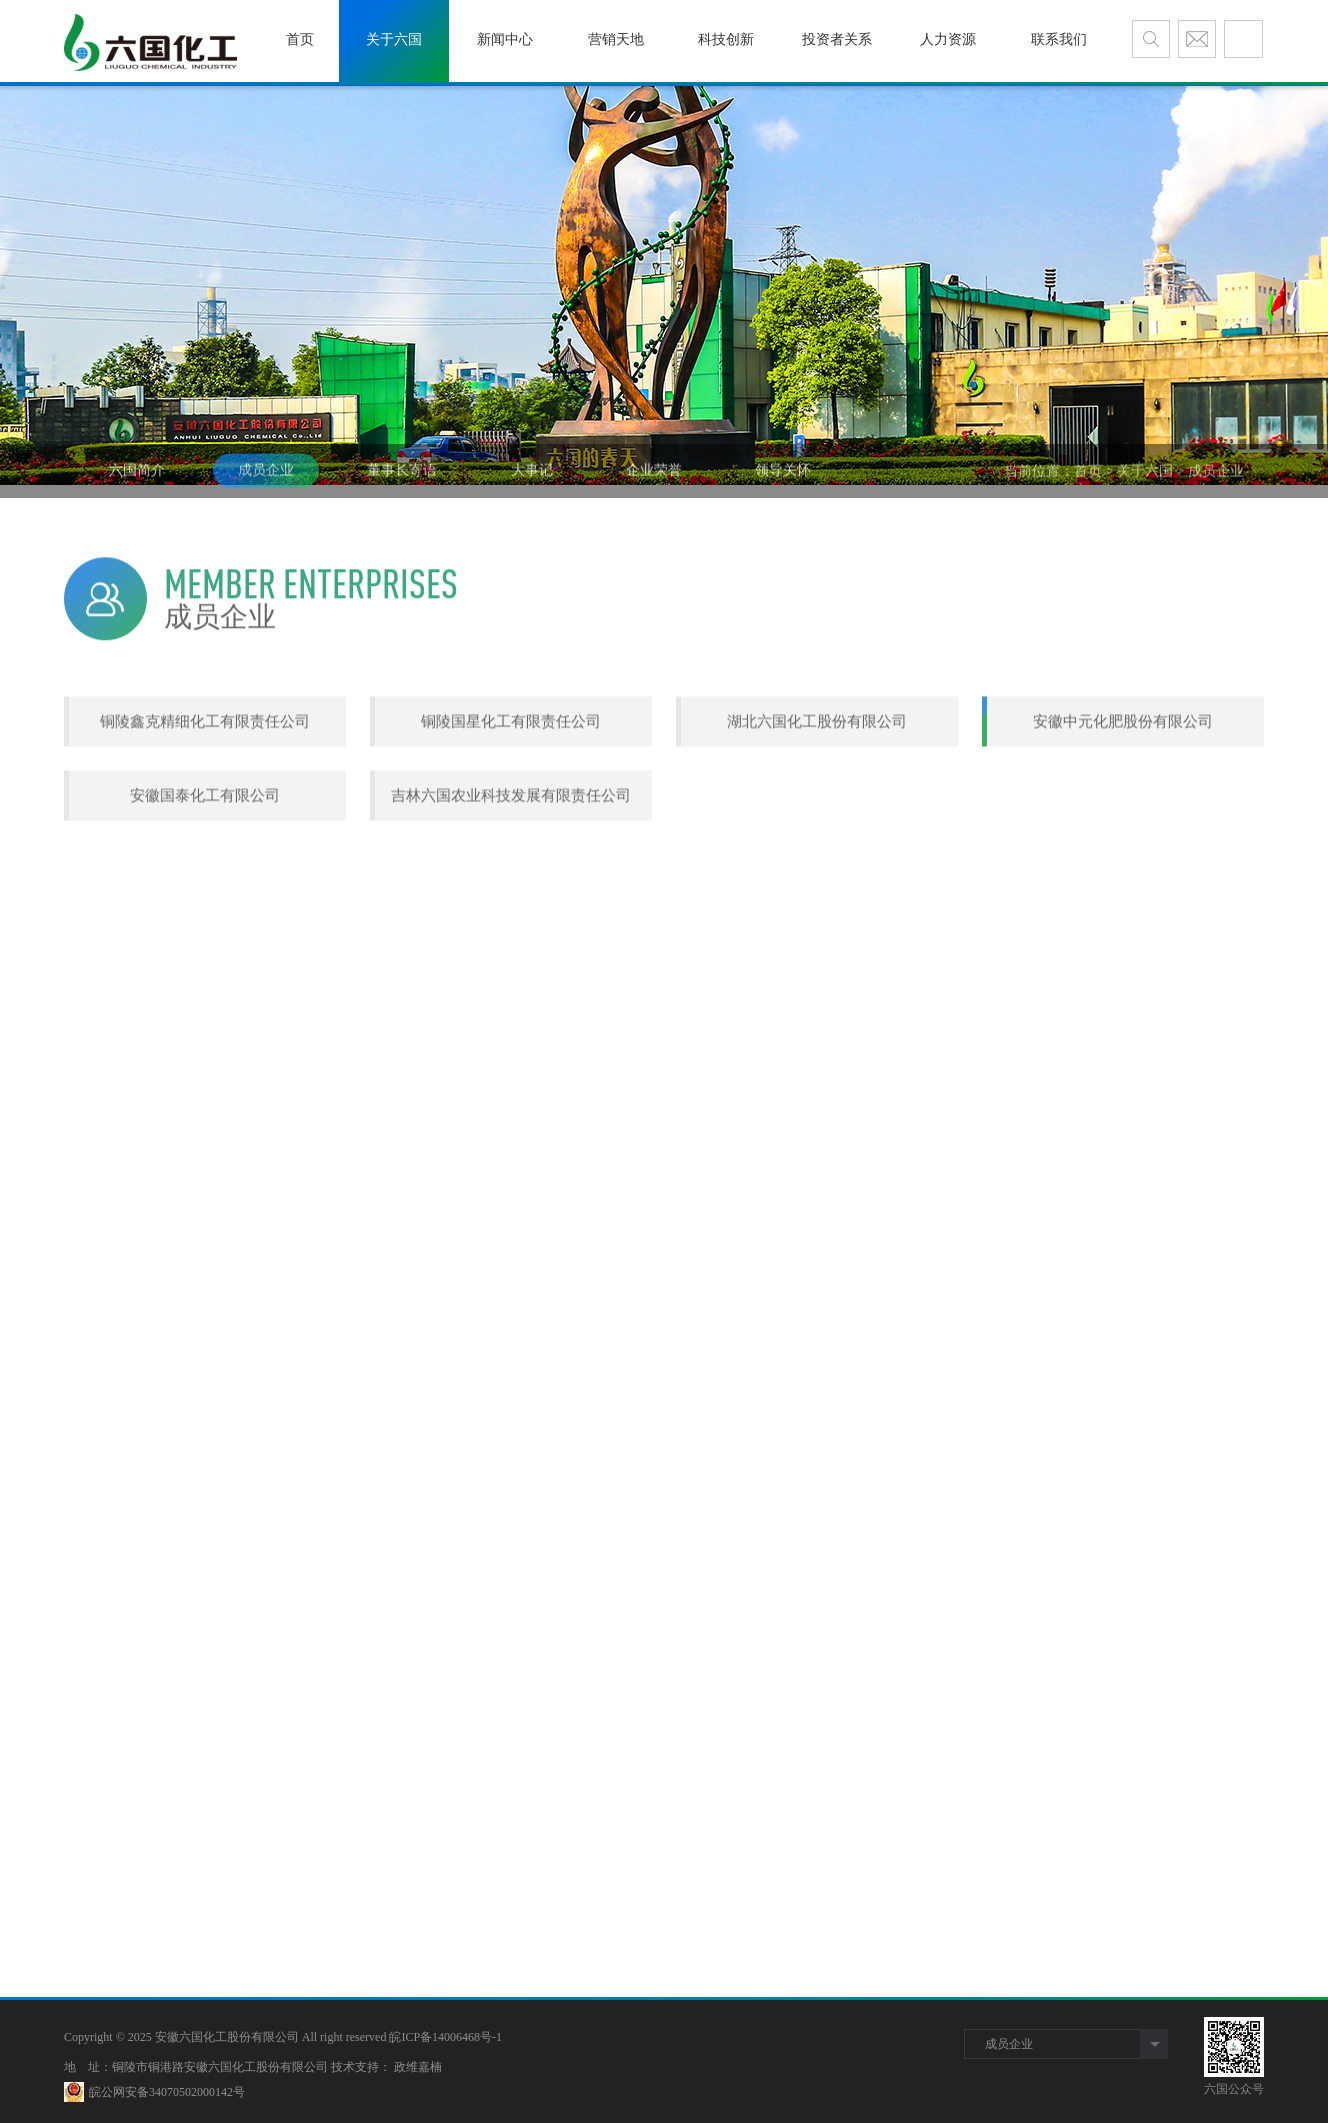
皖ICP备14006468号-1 (445, 2037)
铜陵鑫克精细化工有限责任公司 (205, 780)
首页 (1088, 492)
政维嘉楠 (418, 2067)
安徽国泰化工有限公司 (205, 854)
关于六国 (1145, 492)
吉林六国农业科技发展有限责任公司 (511, 854)
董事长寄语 (402, 491)
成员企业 (266, 491)
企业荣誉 (654, 491)
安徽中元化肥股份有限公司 (1123, 780)
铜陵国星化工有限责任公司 (511, 780)
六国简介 (137, 491)
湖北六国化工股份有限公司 (817, 780)
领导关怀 (783, 491)
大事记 (532, 491)
